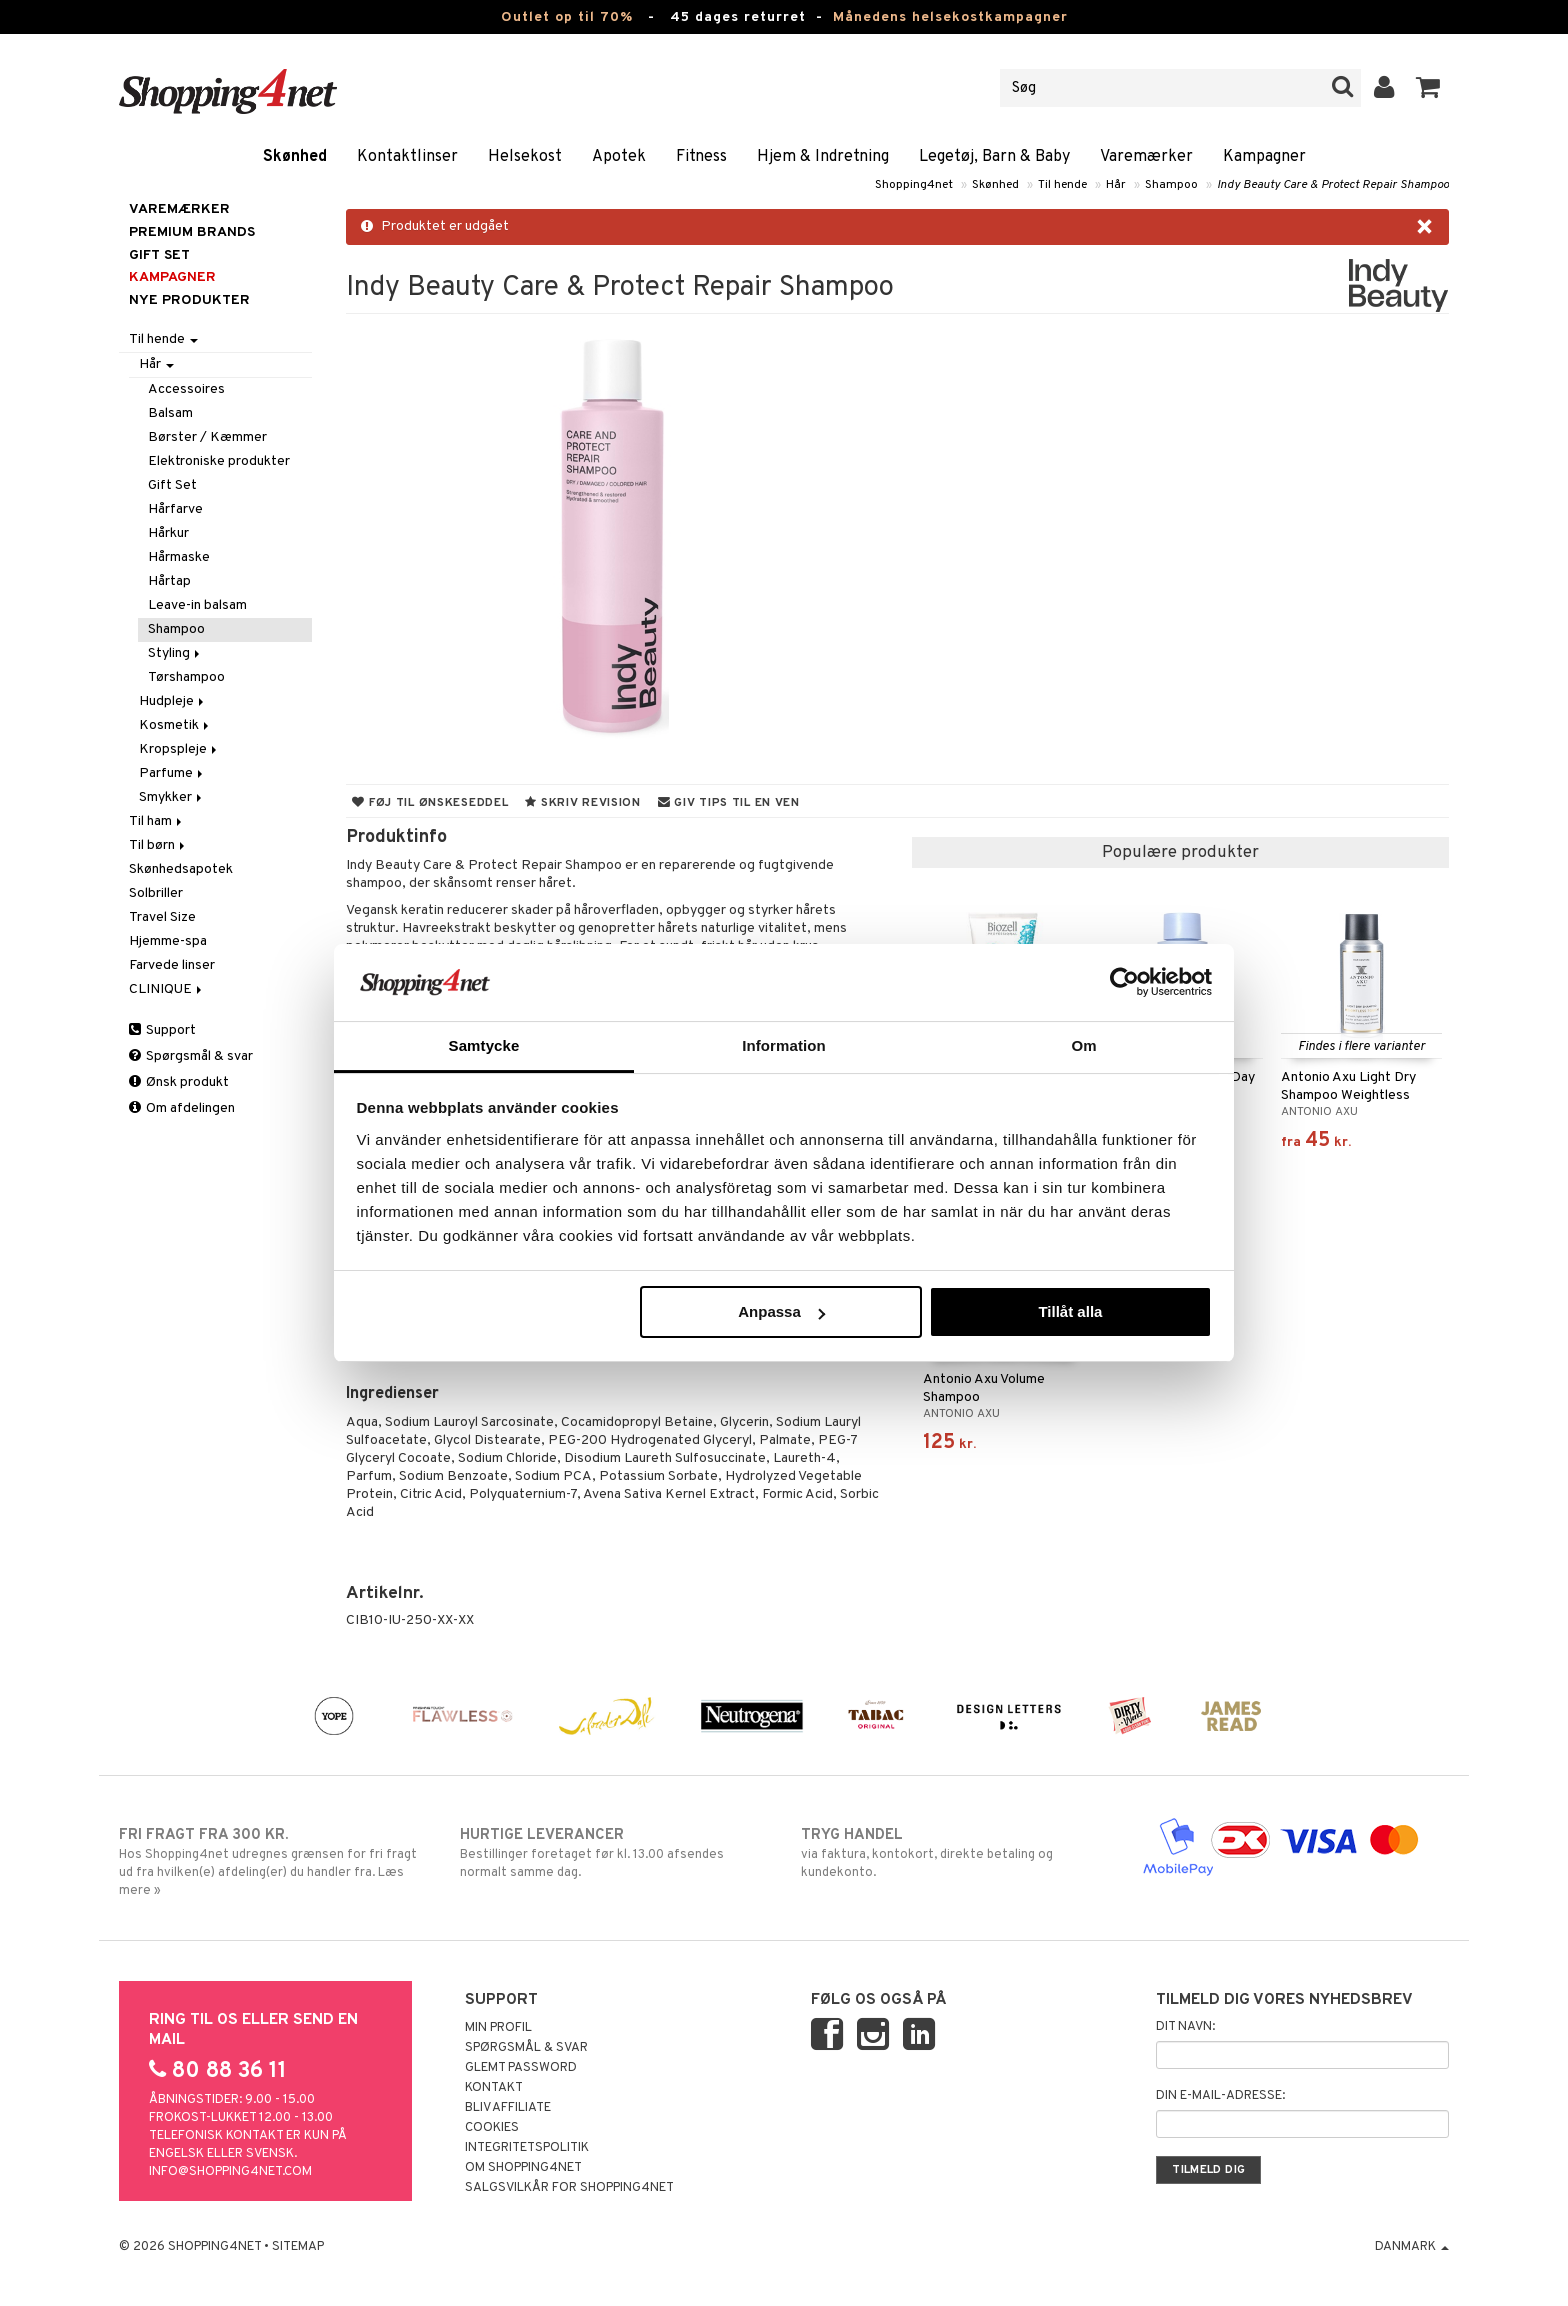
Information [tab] (784, 1045)
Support (162, 1030)
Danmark (1412, 2247)
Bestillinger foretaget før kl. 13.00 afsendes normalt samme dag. (613, 1853)
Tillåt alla (1070, 1311)
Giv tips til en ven (729, 803)
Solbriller (156, 893)
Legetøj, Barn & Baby (994, 157)
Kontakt (494, 2088)
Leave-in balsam (197, 605)
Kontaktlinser (407, 157)
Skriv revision (582, 803)
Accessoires (186, 389)
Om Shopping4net (523, 2168)
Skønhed (295, 157)
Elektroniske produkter (219, 461)
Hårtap (169, 581)
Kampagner (1264, 157)
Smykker (172, 797)
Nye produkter (189, 300)
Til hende (1062, 185)
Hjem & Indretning (823, 157)
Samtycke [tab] (484, 1045)
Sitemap (298, 2247)
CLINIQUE (167, 989)
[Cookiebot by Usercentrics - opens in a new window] (1124, 982)
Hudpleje (173, 701)
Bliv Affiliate (508, 2108)
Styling (175, 653)
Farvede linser (172, 965)
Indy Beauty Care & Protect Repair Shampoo (1333, 185)
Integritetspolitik (527, 2148)
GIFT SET (159, 255)
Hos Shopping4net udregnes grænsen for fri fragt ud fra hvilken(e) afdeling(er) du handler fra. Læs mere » (272, 1862)
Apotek (619, 157)
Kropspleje (179, 749)
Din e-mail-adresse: (1220, 2096)
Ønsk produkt (179, 1082)
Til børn (158, 845)
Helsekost (525, 157)
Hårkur (168, 533)
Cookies (492, 2128)
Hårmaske (179, 557)
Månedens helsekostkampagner (950, 17)
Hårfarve (175, 509)
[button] (1428, 88)
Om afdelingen (182, 1108)
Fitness (701, 157)
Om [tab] (1083, 1045)
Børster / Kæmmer (207, 437)
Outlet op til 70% (567, 17)
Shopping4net (914, 185)
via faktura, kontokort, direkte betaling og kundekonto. (954, 1853)
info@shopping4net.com (230, 2172)
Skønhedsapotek (181, 869)
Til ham (157, 821)
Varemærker (1146, 157)
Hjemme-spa (168, 941)
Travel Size (162, 917)
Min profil (498, 2028)
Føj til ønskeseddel (430, 803)
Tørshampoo (186, 677)
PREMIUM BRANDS (192, 232)
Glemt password (521, 2068)
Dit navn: (1185, 2027)
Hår (1116, 185)
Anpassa (781, 1311)
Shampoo (1171, 185)
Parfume (172, 773)
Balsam (170, 413)
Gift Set (172, 485)
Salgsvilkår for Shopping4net (569, 2188)
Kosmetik (175, 725)
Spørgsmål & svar (191, 1056)
